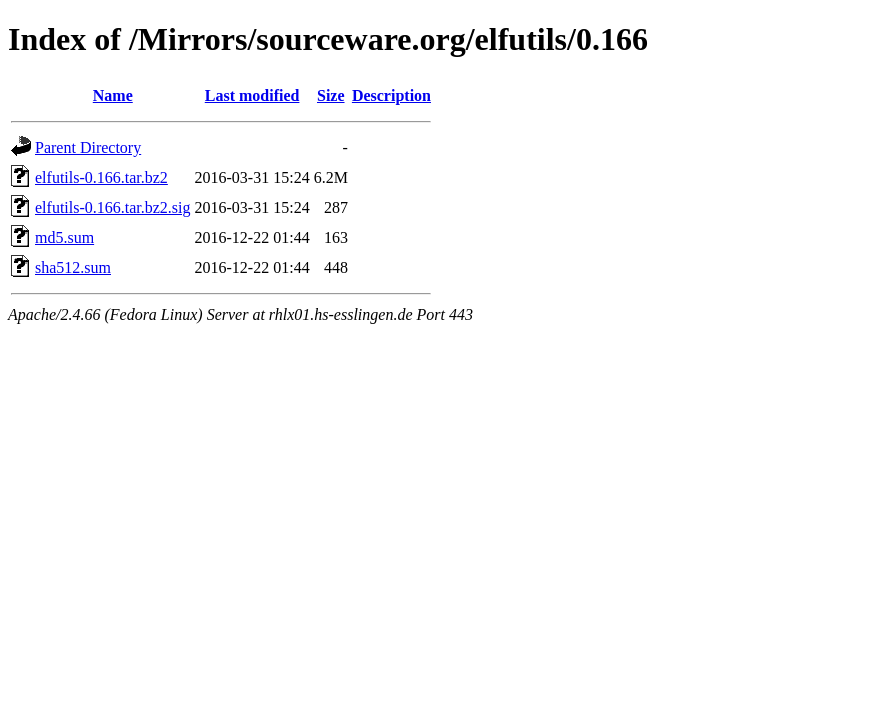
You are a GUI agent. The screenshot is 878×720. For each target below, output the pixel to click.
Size (331, 95)
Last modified (252, 95)
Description (391, 95)
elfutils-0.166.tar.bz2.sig (113, 207)
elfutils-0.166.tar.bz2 (101, 177)
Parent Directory (88, 147)
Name (113, 95)
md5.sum (64, 237)
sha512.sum (73, 267)
